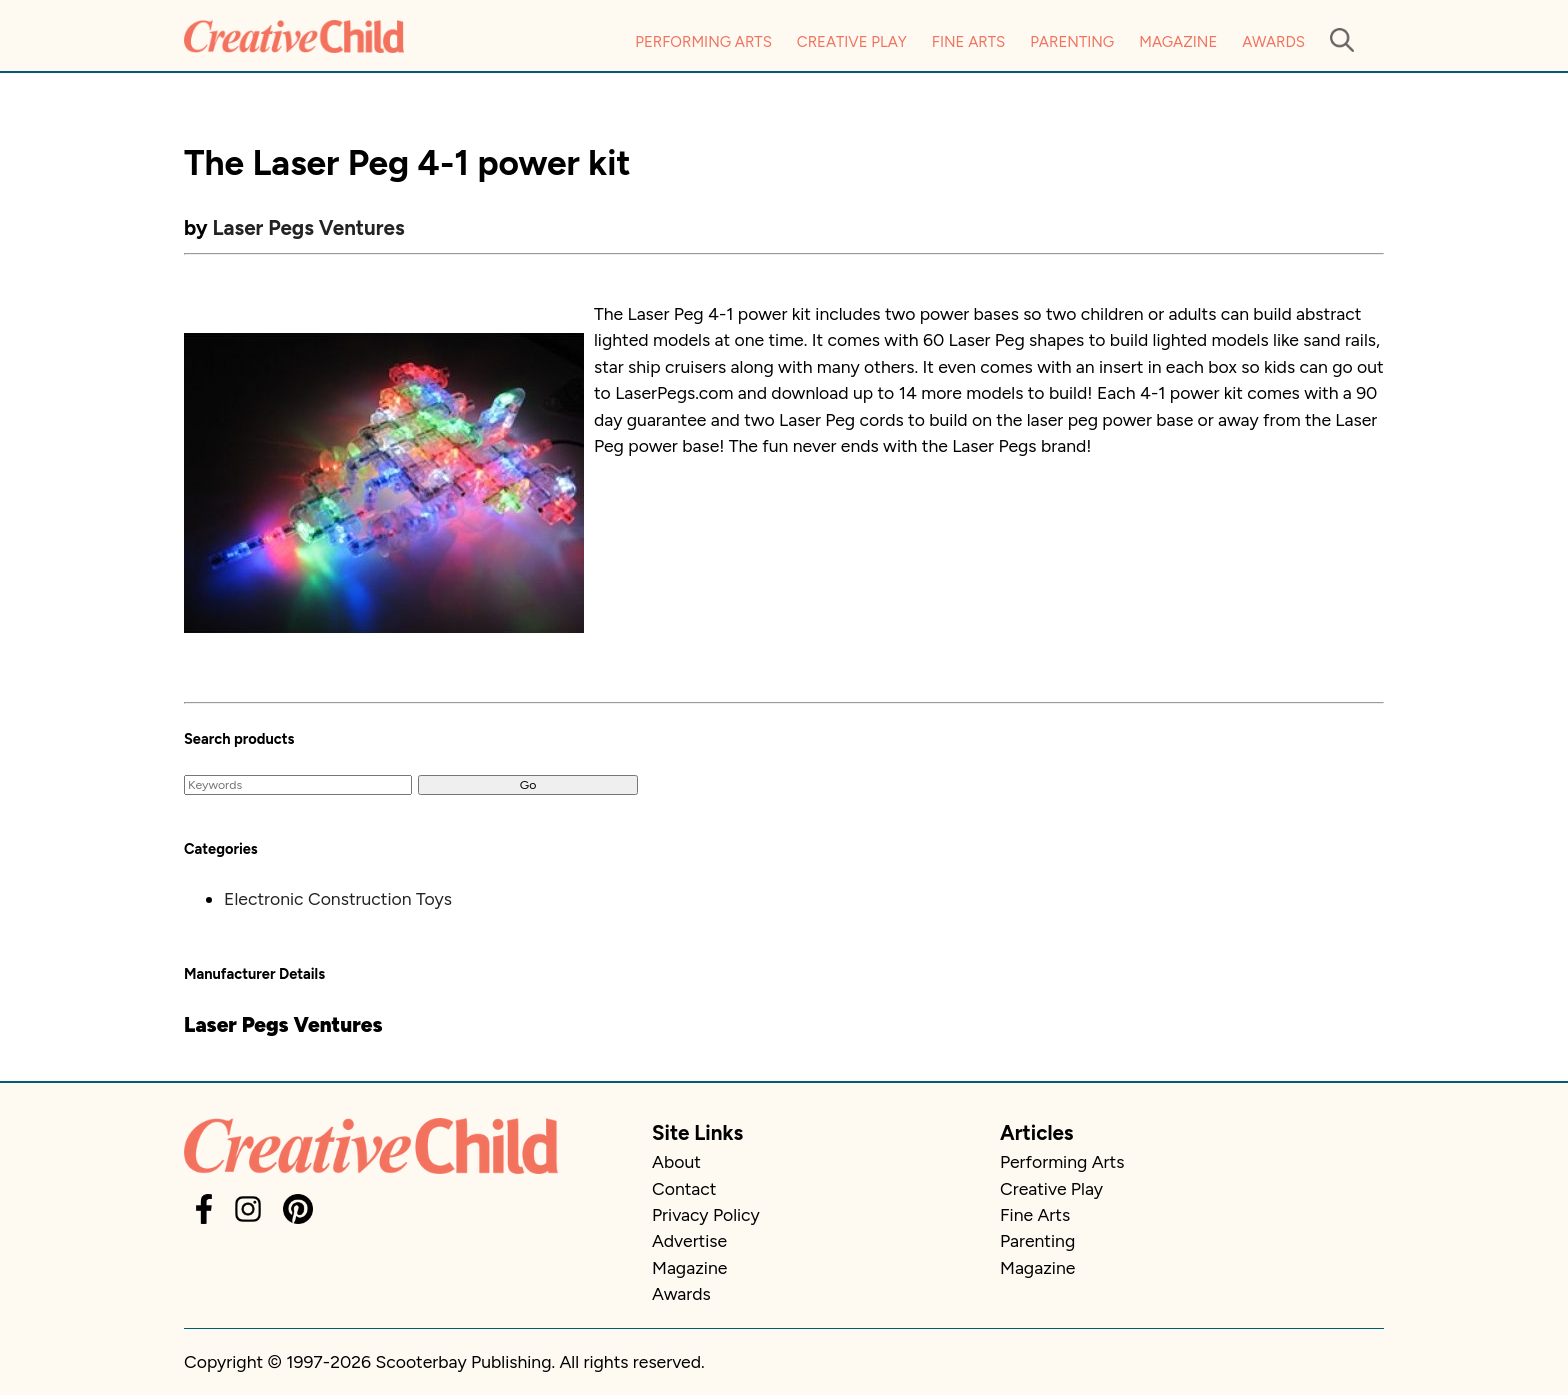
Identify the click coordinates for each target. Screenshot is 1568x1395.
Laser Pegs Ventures (309, 227)
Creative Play (852, 42)
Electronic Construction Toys (338, 898)
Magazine (1178, 42)
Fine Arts (968, 42)
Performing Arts (703, 42)
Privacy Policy (706, 1214)
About (676, 1161)
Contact (684, 1188)
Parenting (1072, 42)
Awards (1273, 42)
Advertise (689, 1240)
